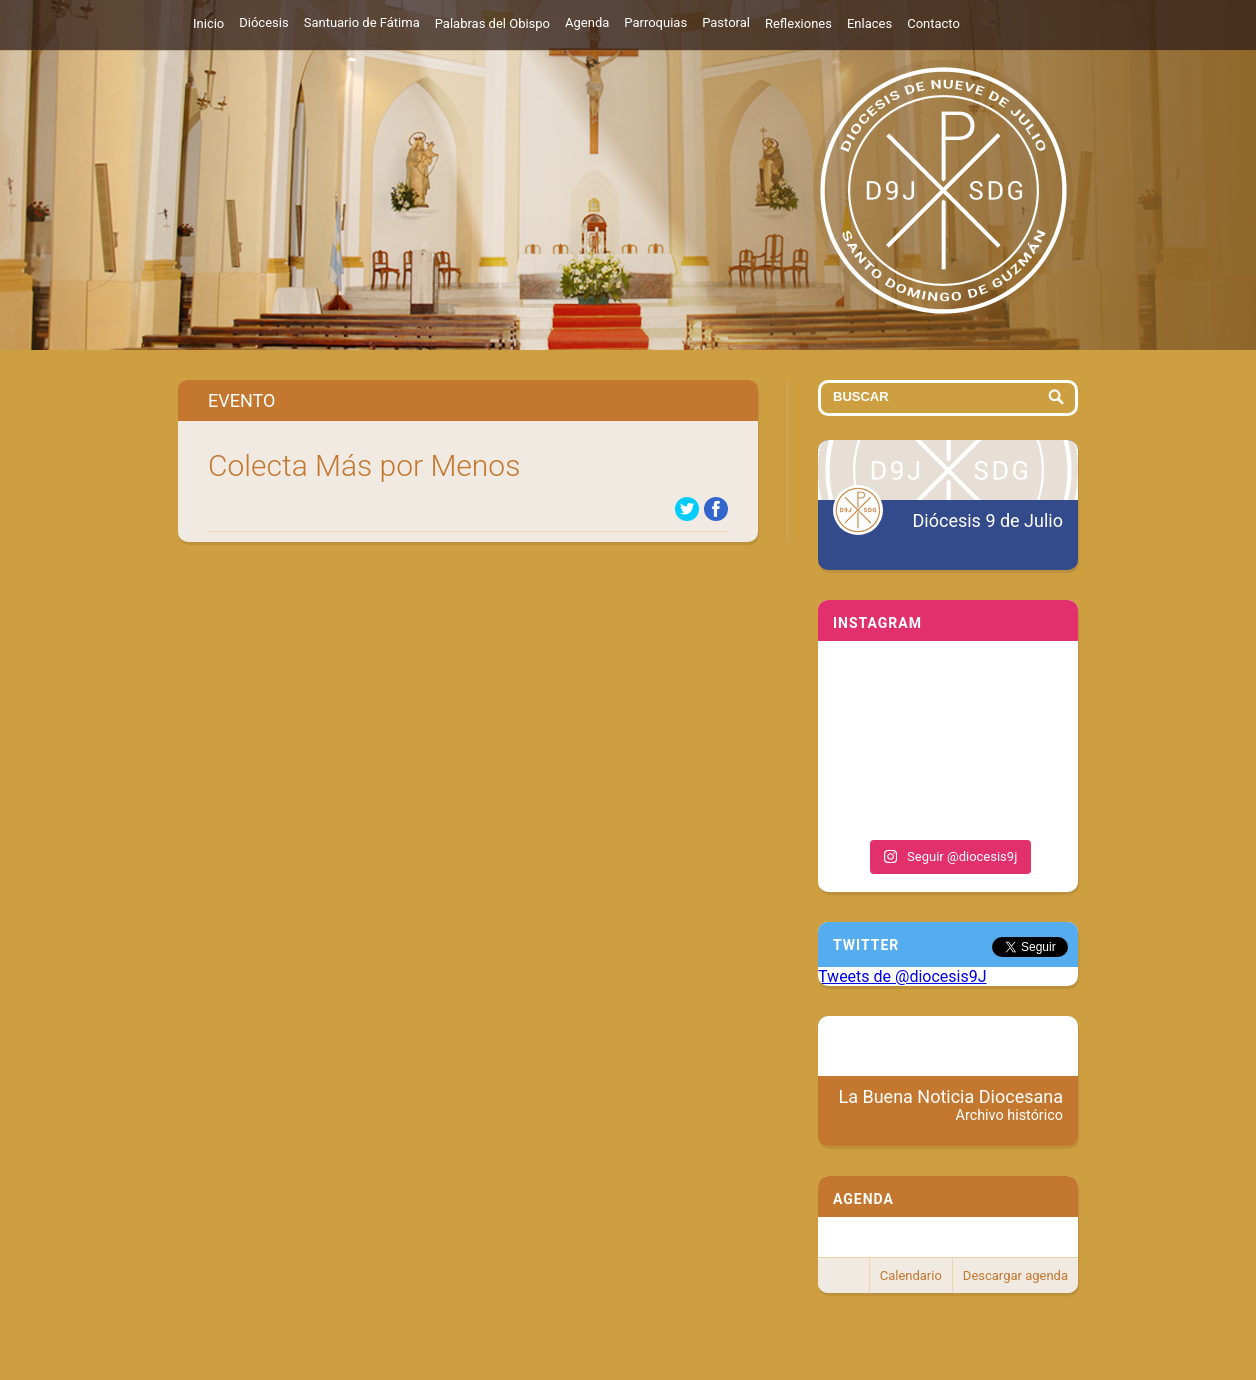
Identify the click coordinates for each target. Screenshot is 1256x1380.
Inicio (208, 23)
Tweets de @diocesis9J (902, 976)
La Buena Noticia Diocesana (951, 1105)
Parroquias (655, 22)
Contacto (933, 23)
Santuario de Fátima (362, 22)
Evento (241, 400)
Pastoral (726, 22)
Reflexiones (798, 23)
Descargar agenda (1015, 1275)
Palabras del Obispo (492, 23)
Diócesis (263, 22)
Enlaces (869, 23)
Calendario (911, 1275)
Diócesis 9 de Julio (988, 520)
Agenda (587, 22)
